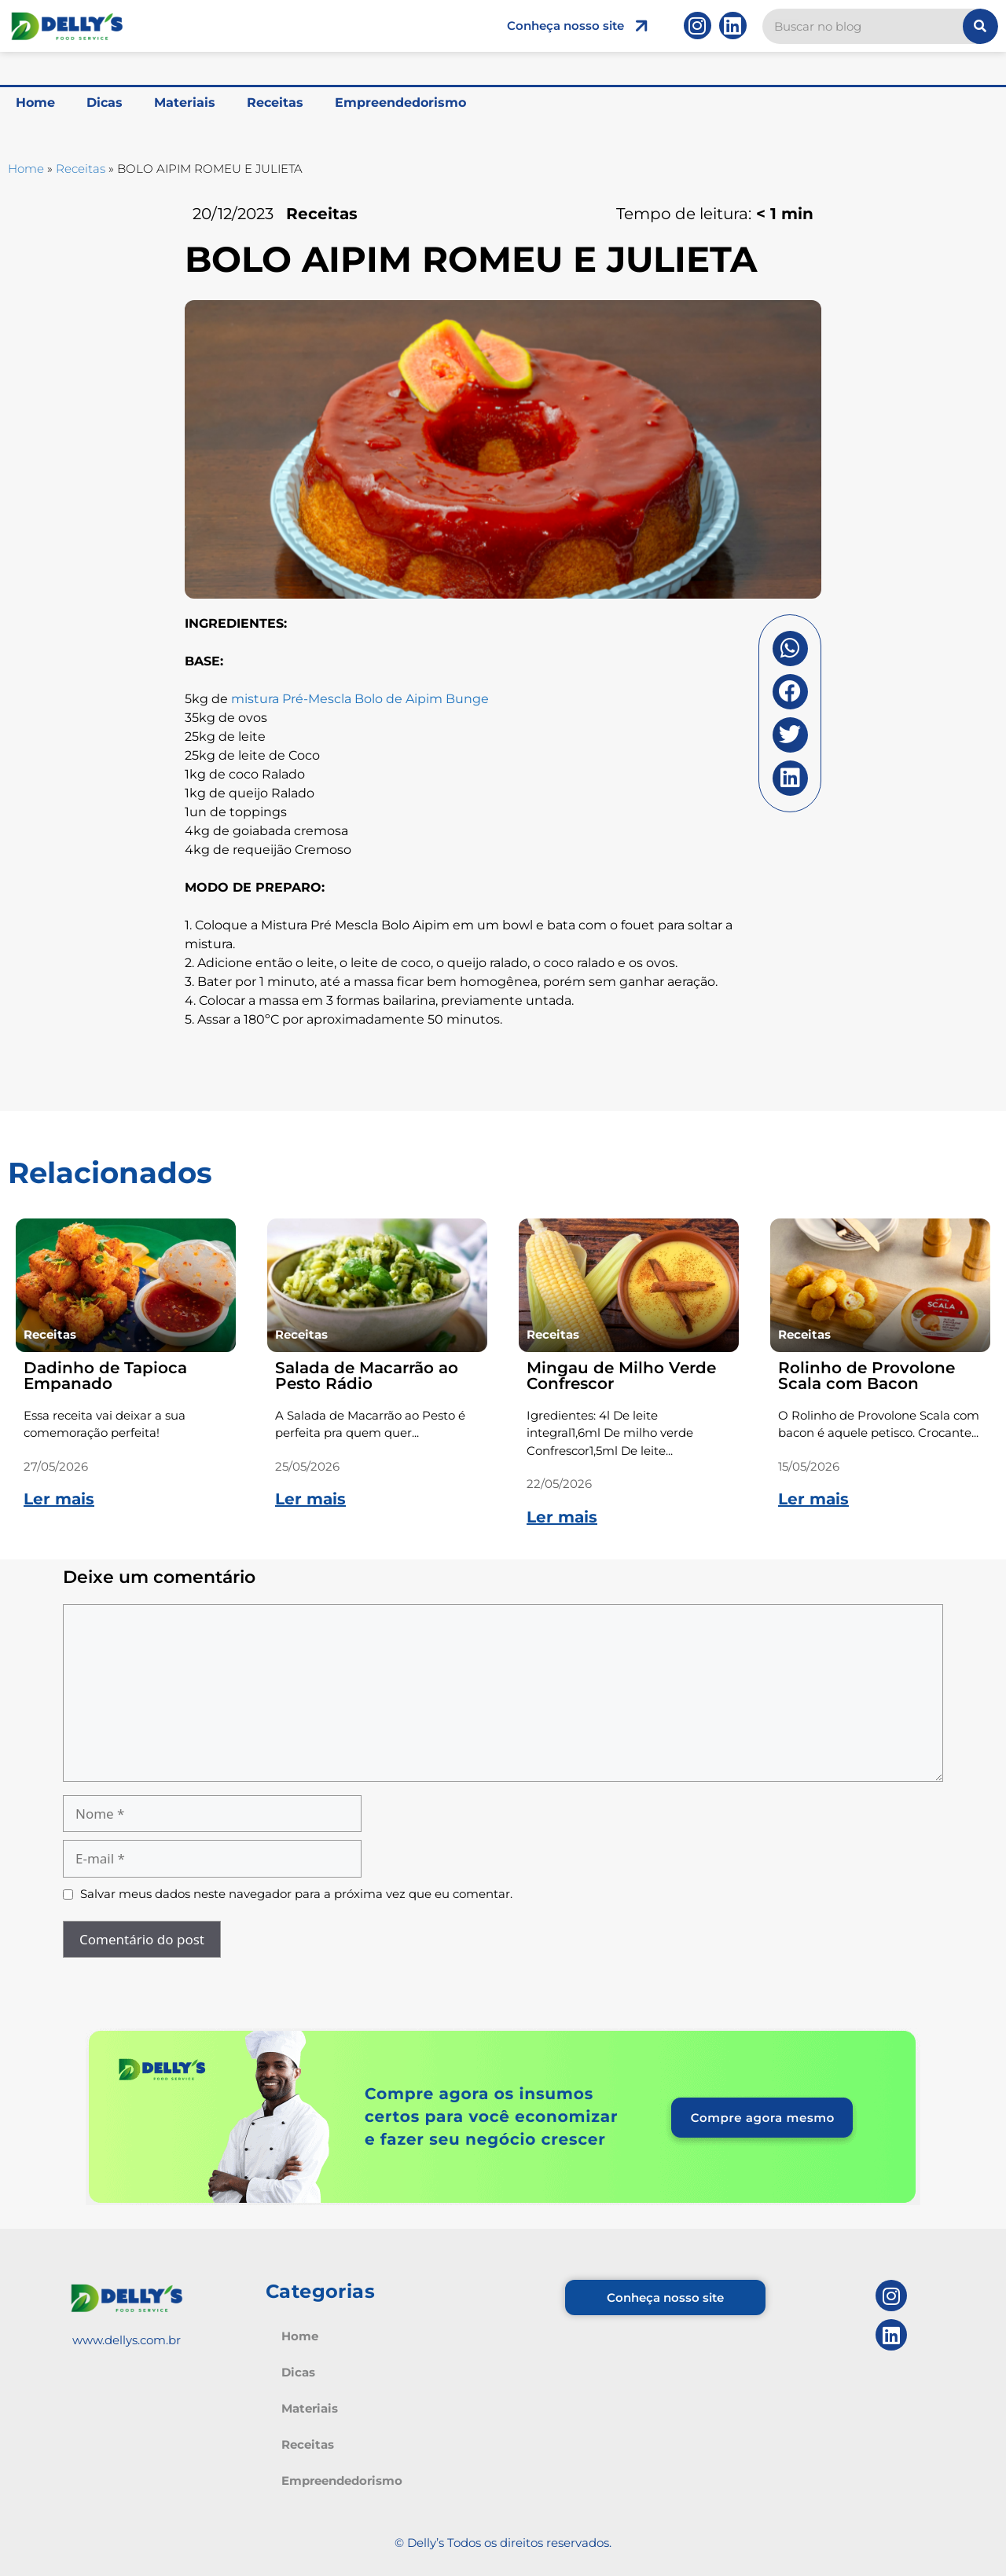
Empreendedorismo (400, 102)
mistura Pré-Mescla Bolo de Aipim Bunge (360, 698)
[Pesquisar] (980, 26)
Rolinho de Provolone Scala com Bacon (866, 1375)
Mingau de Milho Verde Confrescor (621, 1375)
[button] (790, 648)
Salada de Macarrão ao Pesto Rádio (366, 1375)
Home (35, 102)
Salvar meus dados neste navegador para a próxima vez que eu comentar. (296, 1893)
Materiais (184, 102)
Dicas (104, 102)
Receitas (275, 102)
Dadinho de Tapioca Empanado (105, 1375)
